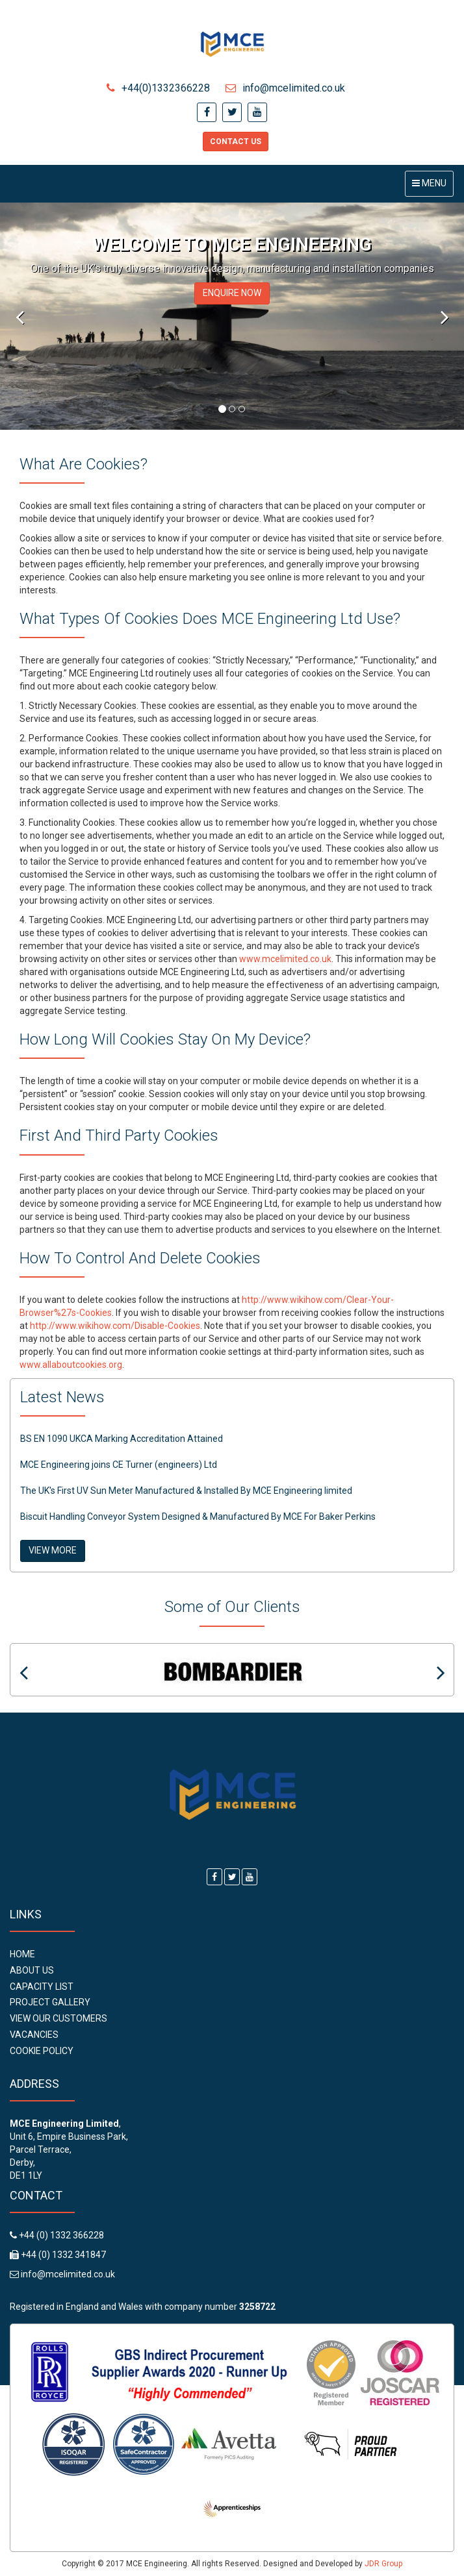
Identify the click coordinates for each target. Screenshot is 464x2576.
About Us (32, 1970)
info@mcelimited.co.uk (285, 88)
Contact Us (235, 141)
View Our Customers (58, 2018)
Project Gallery (50, 2002)
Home (22, 1954)
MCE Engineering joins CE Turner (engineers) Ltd (118, 1464)
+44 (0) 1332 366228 (60, 2235)
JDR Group (383, 2563)
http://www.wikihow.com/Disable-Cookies (115, 1325)
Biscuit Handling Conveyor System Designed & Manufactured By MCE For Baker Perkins (198, 1516)
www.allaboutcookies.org (70, 1364)
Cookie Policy (41, 2051)
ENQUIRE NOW (232, 293)
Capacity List (41, 1986)
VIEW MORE (53, 1550)
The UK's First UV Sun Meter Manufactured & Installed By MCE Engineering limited (186, 1490)
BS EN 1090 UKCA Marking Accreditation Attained (121, 1438)
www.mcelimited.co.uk (285, 959)
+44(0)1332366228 (158, 88)
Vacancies (34, 2034)
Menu (432, 187)
